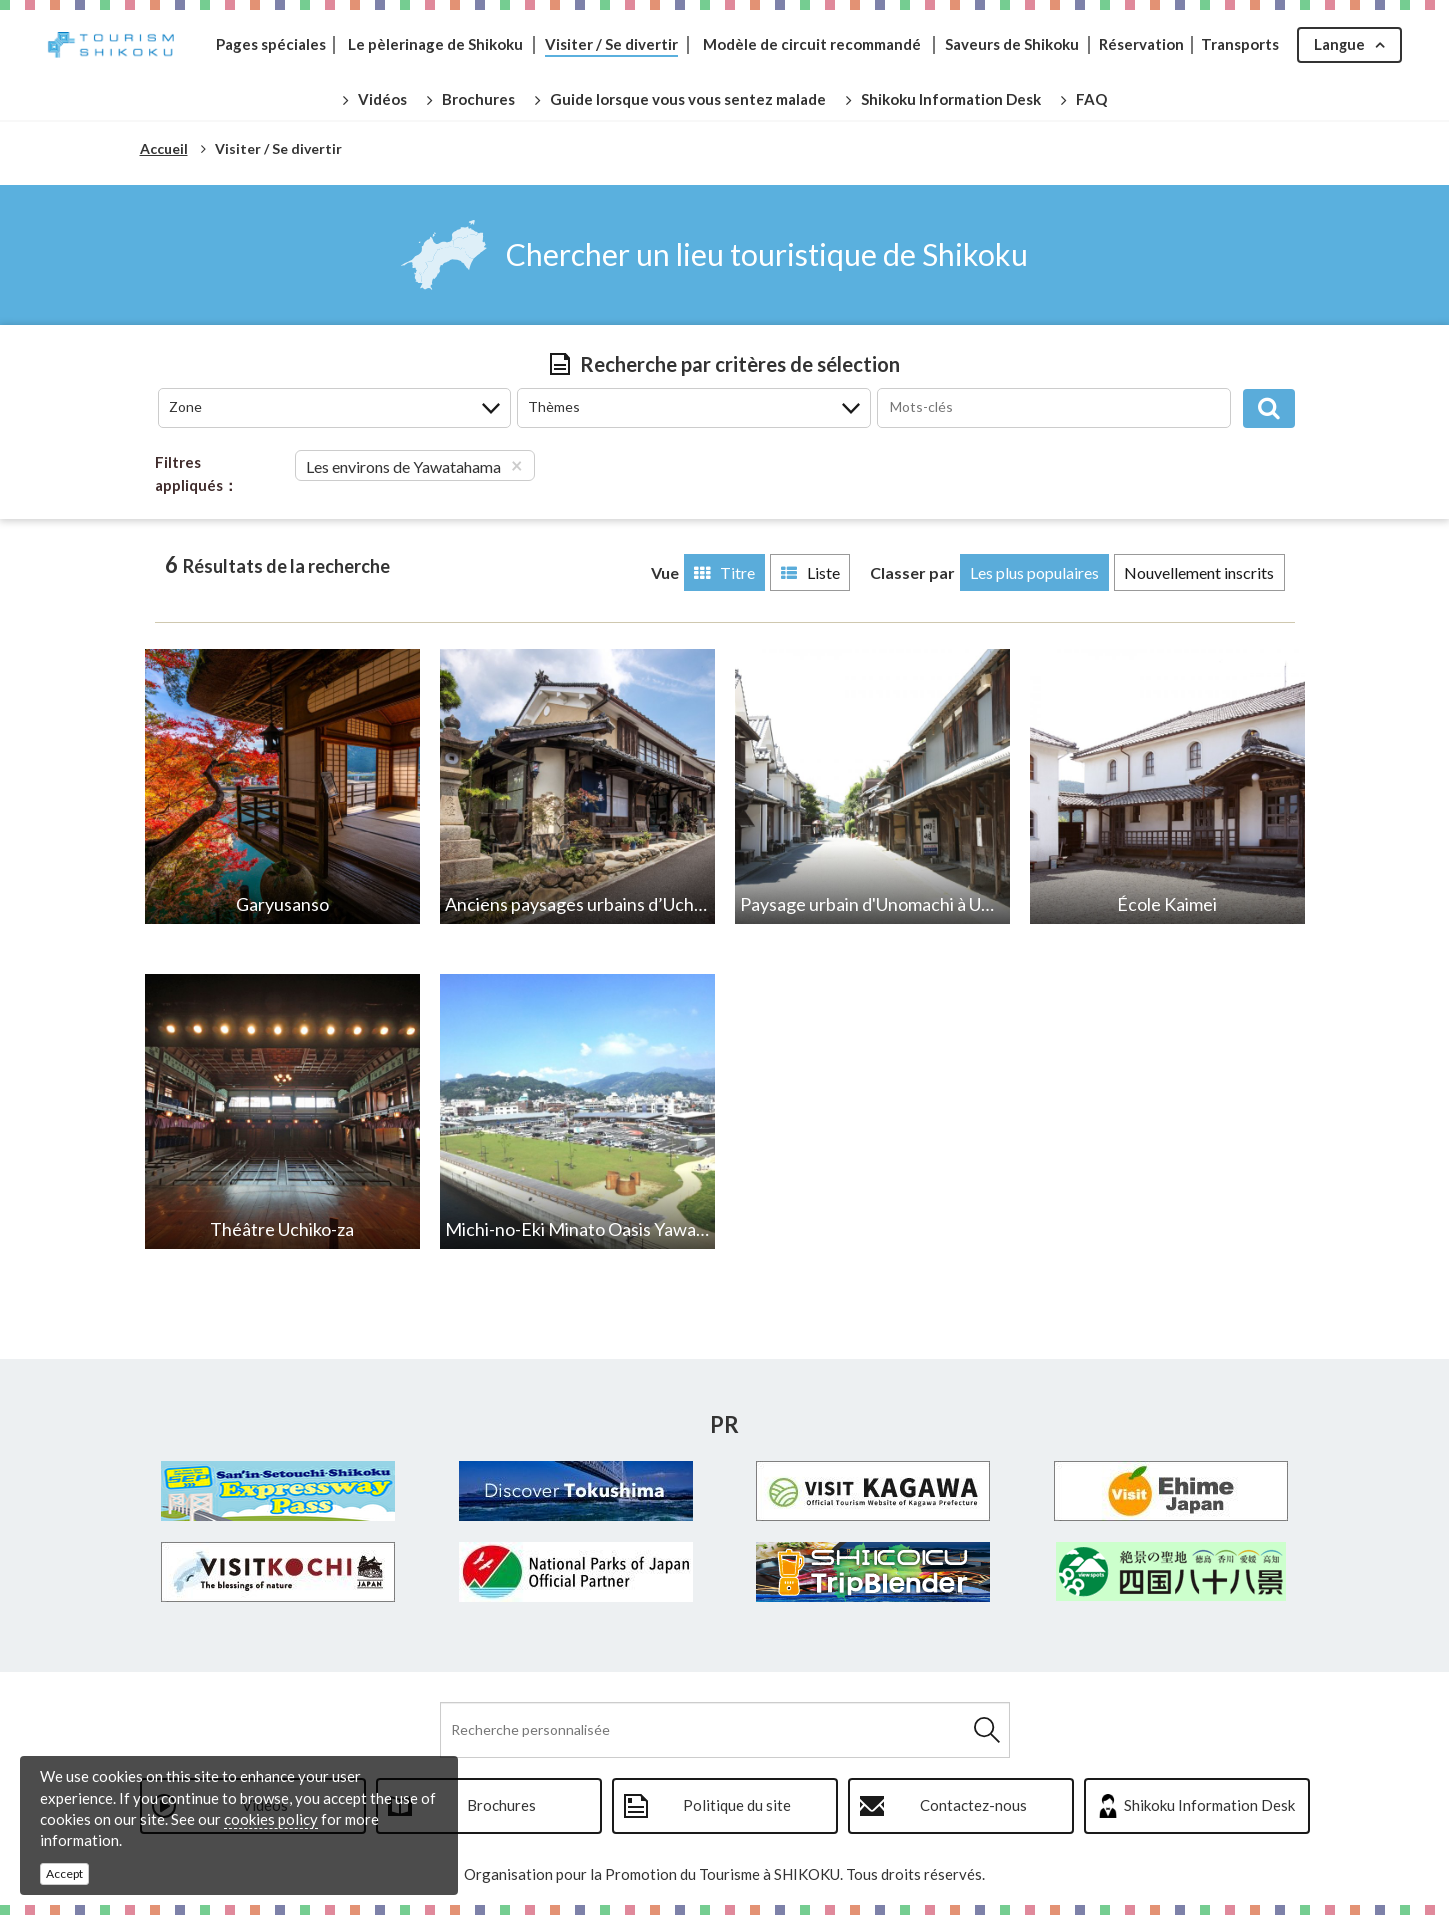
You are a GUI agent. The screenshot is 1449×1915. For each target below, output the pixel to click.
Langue (1339, 44)
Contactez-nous (973, 1805)
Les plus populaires (1032, 572)
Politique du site (737, 1805)
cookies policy (271, 1819)
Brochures (501, 1805)
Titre (719, 572)
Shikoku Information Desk (1209, 1805)
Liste (806, 572)
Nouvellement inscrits (1199, 572)
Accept (64, 1873)
